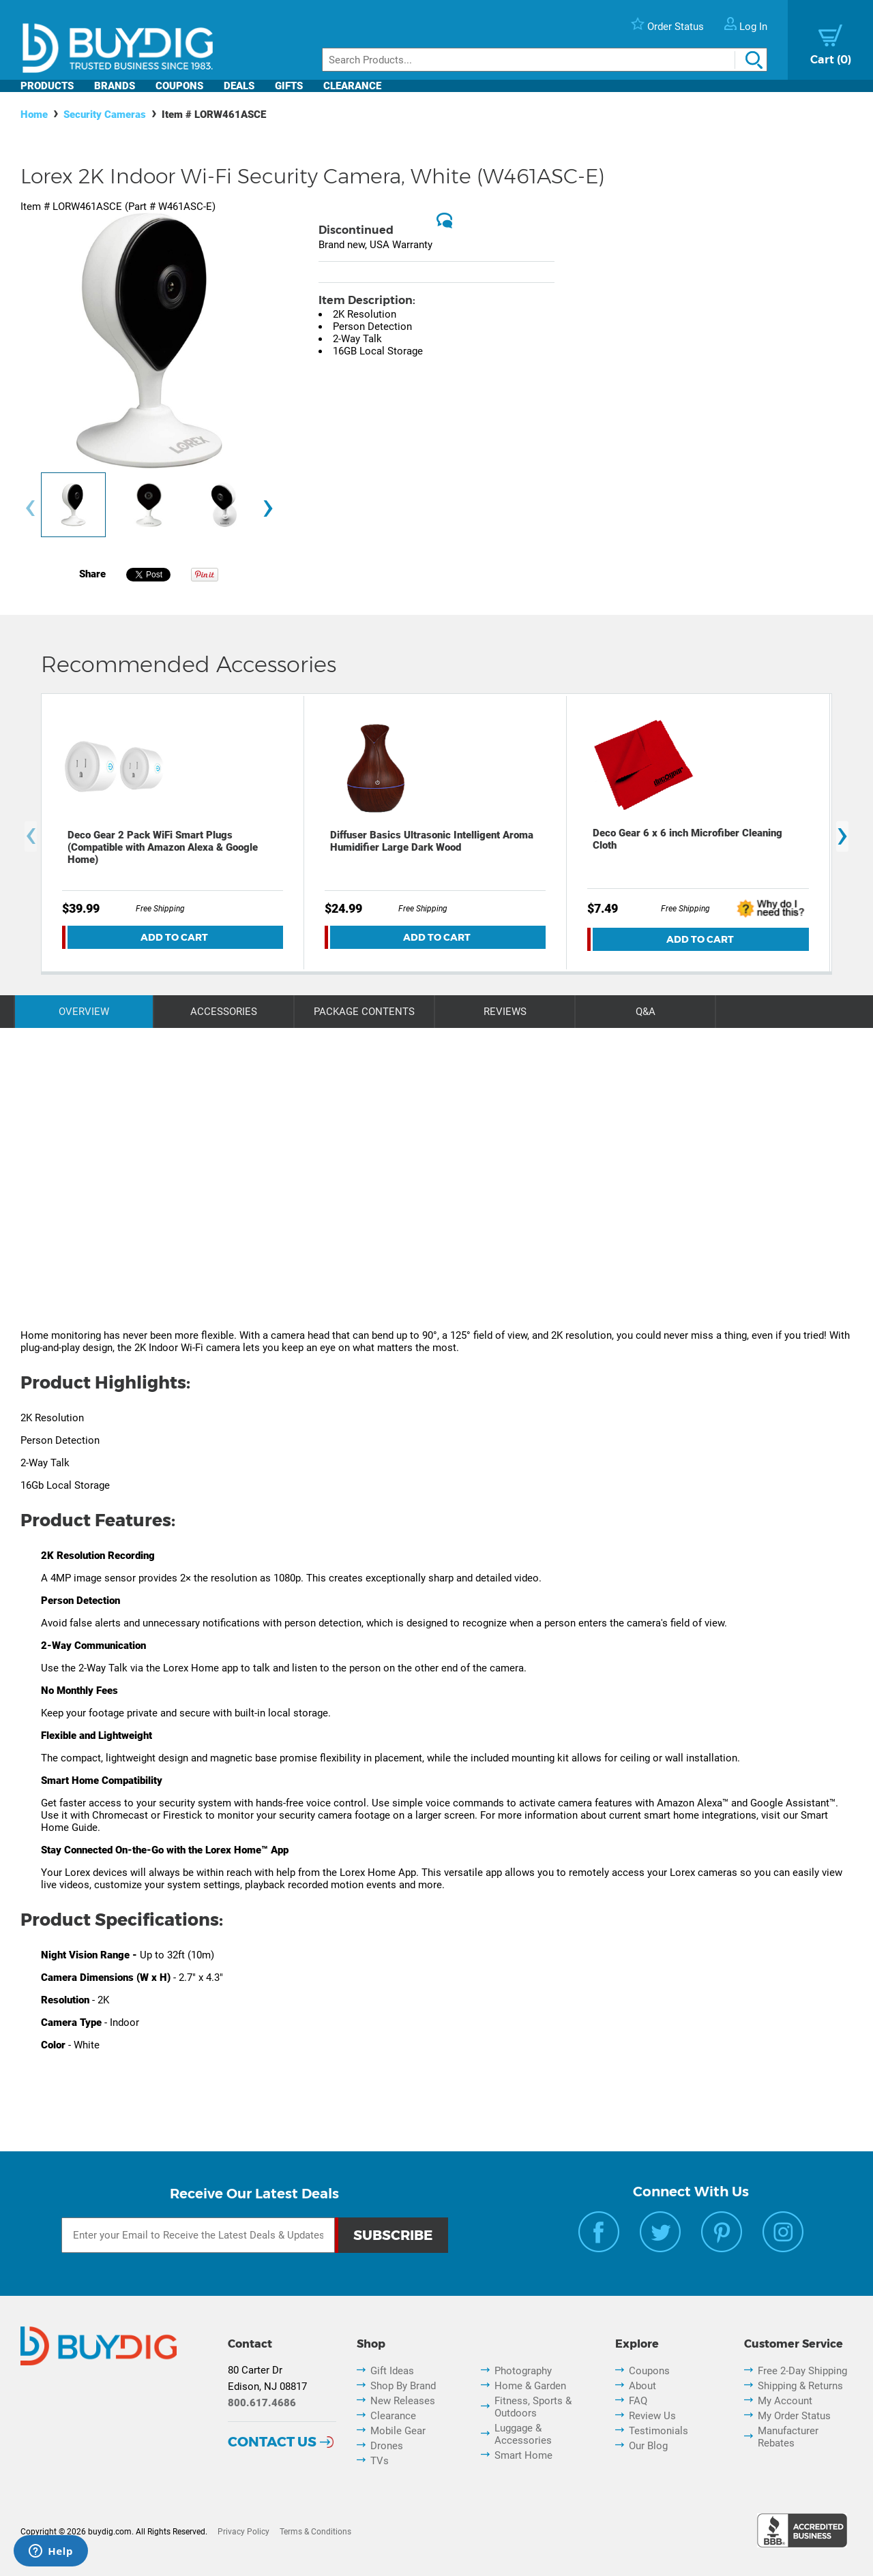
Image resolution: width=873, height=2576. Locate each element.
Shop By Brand (403, 2386)
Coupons (179, 86)
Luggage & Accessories (523, 2434)
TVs (379, 2461)
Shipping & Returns (800, 2386)
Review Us (652, 2416)
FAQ (638, 2401)
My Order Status (794, 2416)
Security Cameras (104, 114)
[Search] (544, 60)
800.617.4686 (262, 2403)
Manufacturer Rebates (788, 2437)
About (642, 2386)
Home (34, 114)
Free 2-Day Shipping (802, 2371)
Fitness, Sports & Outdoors (533, 2407)
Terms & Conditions (315, 2531)
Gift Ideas (392, 2371)
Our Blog (648, 2446)
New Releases (402, 2401)
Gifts (289, 86)
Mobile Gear (398, 2431)
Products (47, 86)
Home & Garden (530, 2386)
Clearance (352, 86)
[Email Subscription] (198, 2235)
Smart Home (523, 2455)
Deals (239, 86)
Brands (114, 86)
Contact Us (272, 2442)
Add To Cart (174, 937)
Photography (523, 2371)
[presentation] (30, 508)
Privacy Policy (243, 2531)
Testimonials (658, 2431)
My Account (785, 2401)
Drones (386, 2446)
